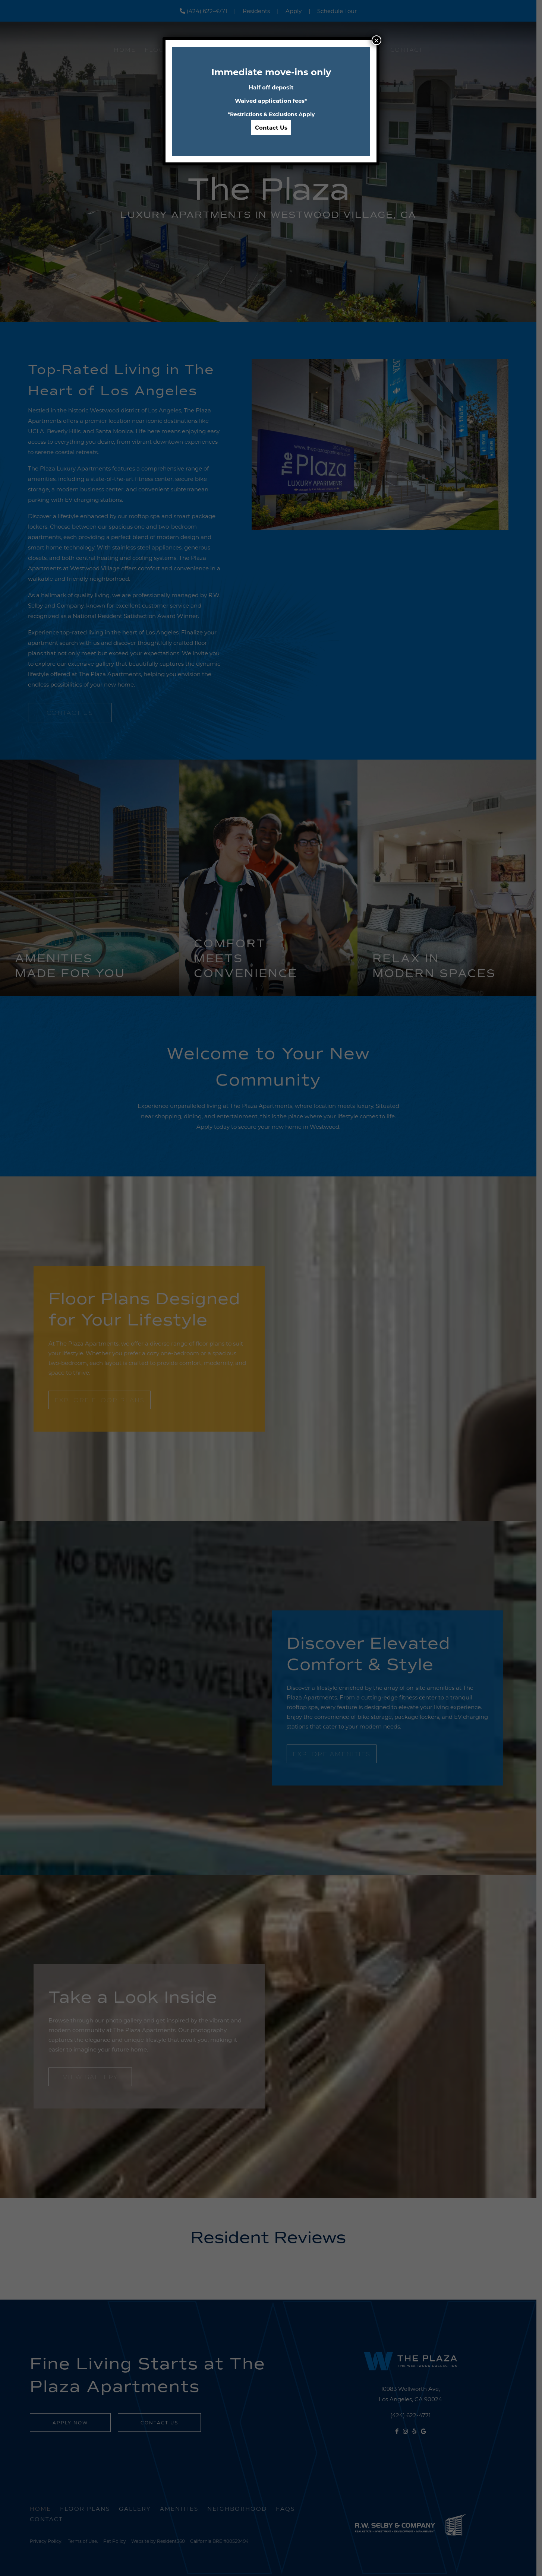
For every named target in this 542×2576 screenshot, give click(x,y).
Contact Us (271, 127)
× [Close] (376, 40)
